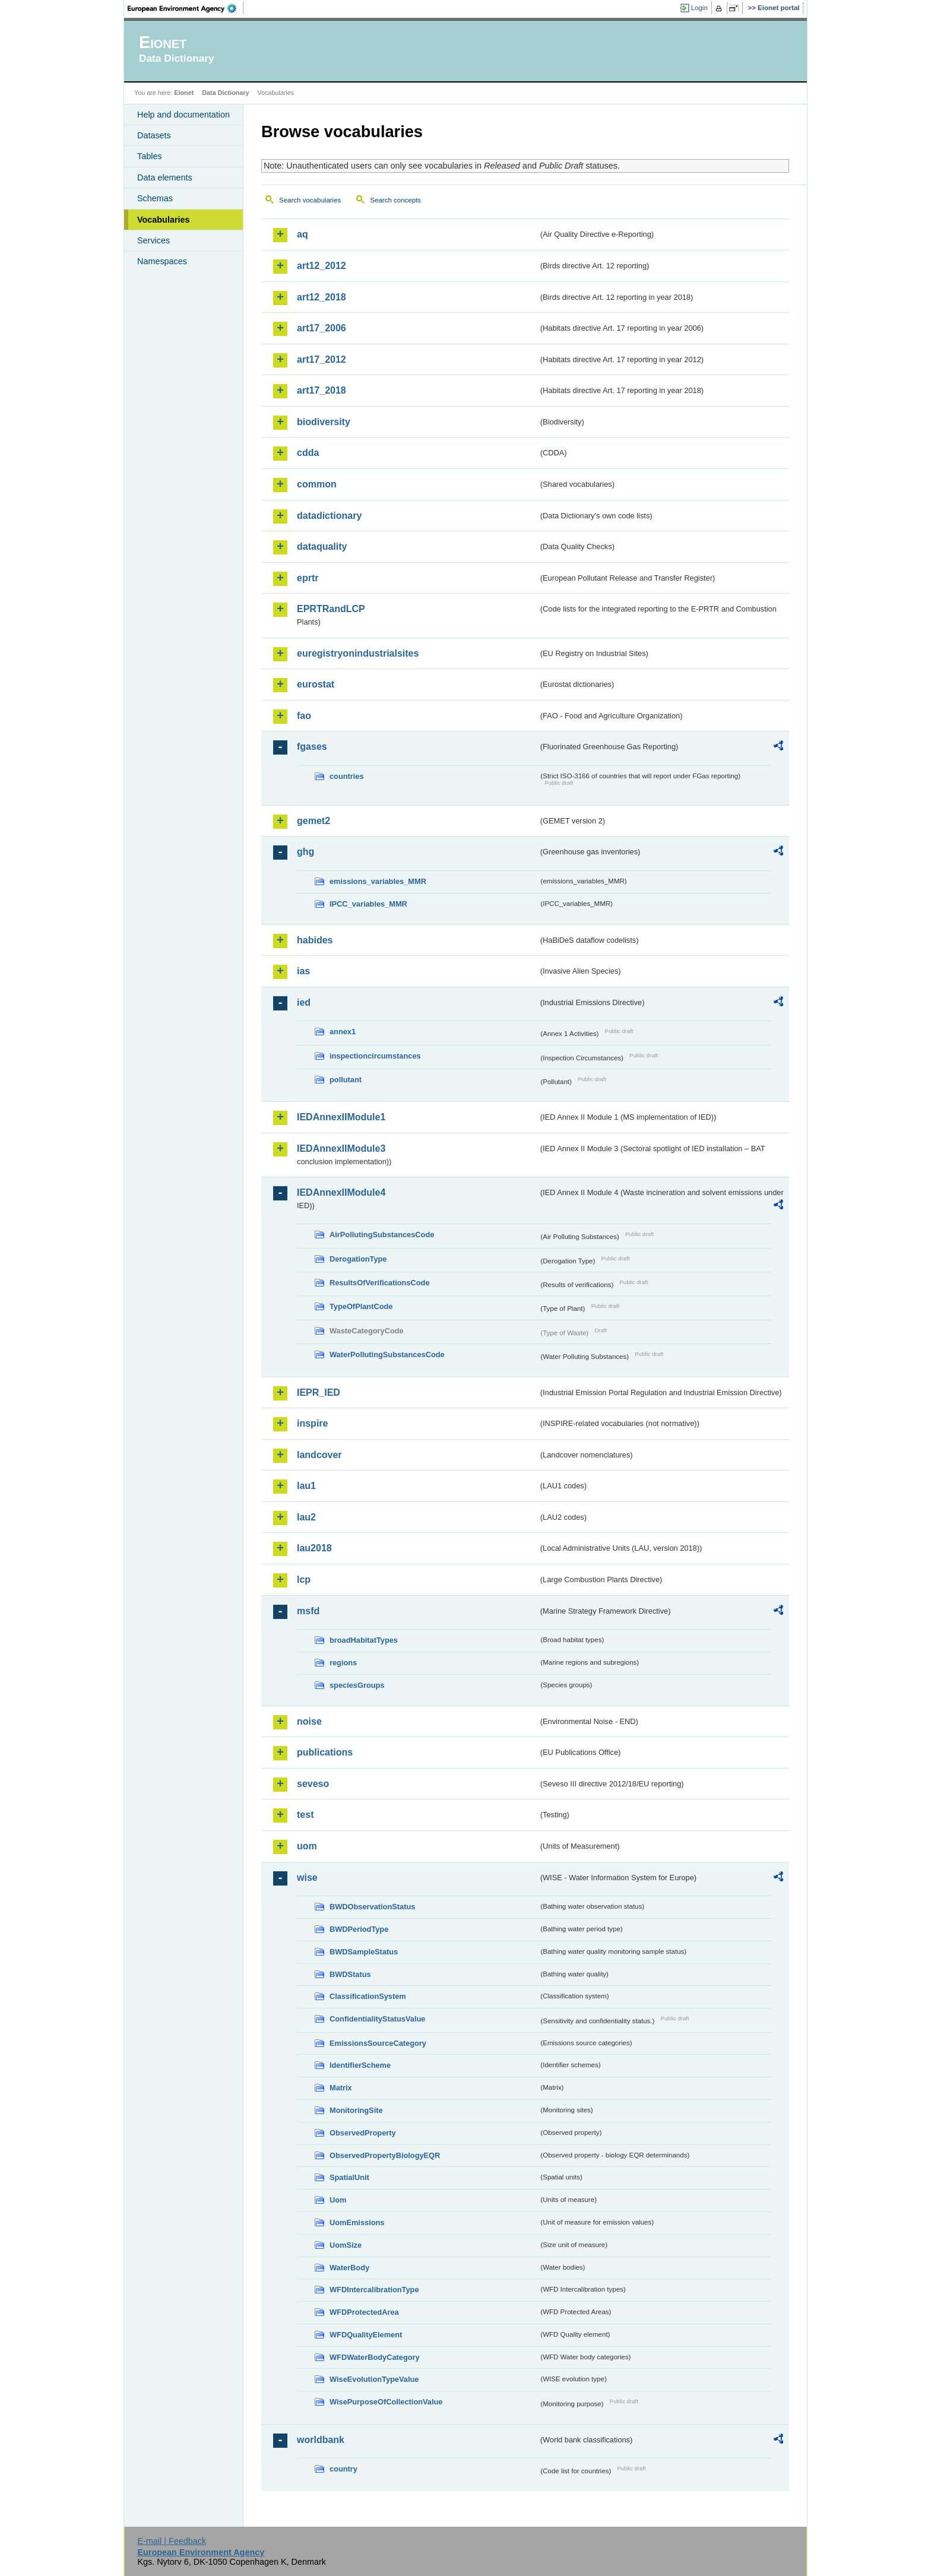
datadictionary (329, 516)
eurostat (315, 684)
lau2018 (314, 1548)
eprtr (307, 578)
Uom (338, 2199)
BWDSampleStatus (364, 1951)
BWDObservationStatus (372, 1906)
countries (347, 776)
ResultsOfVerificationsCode (380, 1282)
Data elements (164, 177)
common (317, 484)
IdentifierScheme (360, 2065)
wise (307, 1877)
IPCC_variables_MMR (368, 903)
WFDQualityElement (366, 2334)
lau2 (306, 1517)
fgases (312, 747)
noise (309, 1721)
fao (304, 716)
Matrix (341, 2087)
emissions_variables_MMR (378, 881)
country (343, 2468)
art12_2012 (321, 266)
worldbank (320, 2440)
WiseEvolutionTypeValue (374, 2379)
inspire (312, 1423)
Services (153, 240)
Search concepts (395, 200)
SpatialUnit (349, 2177)
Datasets (154, 135)
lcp (304, 1579)
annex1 (343, 1031)
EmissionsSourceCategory (378, 2043)
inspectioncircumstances (375, 1055)
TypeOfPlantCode (361, 1306)
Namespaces (162, 261)
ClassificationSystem (368, 1996)
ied (304, 1002)
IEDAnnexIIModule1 (341, 1117)
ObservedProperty (363, 2132)
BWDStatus (350, 1974)
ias (303, 971)
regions (343, 1662)
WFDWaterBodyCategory (375, 2357)
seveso (313, 1784)
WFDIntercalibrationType (374, 2289)
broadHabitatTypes (364, 1640)
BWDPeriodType (359, 1929)
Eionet (184, 92)
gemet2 (313, 821)
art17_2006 (321, 328)
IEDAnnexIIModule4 (341, 1192)
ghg (305, 852)
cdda (308, 453)
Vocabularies (163, 219)
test (305, 1815)
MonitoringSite (356, 2110)
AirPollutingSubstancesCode (382, 1234)
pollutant (346, 1079)
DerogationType (358, 1258)
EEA (186, 8)
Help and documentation (183, 114)
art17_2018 (321, 390)
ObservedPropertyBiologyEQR (385, 2155)
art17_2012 (321, 359)
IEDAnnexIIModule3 (341, 1148)
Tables (149, 156)
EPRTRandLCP (331, 609)
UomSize (346, 2245)
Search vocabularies (310, 200)
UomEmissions (357, 2222)
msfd (308, 1611)
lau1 (306, 1486)
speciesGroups (357, 1685)
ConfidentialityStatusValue (377, 2018)
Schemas (155, 198)
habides (314, 940)
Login (699, 7)
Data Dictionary (225, 92)
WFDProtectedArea (364, 2312)
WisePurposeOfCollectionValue (386, 2401)
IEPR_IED (318, 1392)
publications (325, 1752)
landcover (319, 1455)
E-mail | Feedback (171, 2541)
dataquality (322, 546)
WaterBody (349, 2267)
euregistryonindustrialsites (358, 653)
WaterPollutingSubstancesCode (387, 1354)
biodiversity (323, 422)
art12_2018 (321, 297)
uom (307, 1846)
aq (302, 234)
